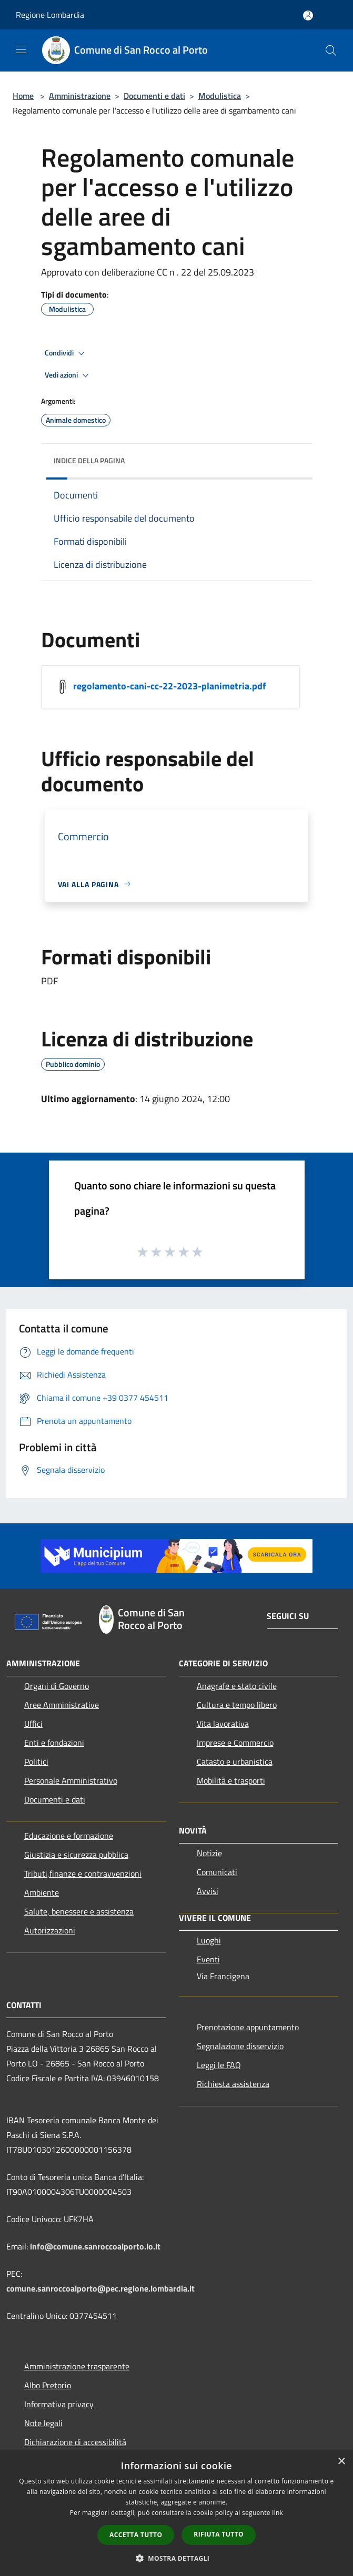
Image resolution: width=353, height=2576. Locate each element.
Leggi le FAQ (219, 2065)
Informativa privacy (59, 2404)
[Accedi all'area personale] (308, 15)
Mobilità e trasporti (231, 1780)
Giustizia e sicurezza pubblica (76, 1854)
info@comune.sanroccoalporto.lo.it (95, 2246)
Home (23, 95)
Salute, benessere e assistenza (79, 1911)
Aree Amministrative (61, 1704)
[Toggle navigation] (21, 49)
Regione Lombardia (50, 14)
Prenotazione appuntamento (248, 2027)
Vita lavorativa (223, 1723)
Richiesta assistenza (233, 2084)
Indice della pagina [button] (89, 460)
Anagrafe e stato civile (237, 1685)
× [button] (341, 2462)
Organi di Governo (56, 1685)
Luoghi (209, 1940)
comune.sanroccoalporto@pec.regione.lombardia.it (100, 2288)
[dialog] (176, 2513)
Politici (36, 1761)
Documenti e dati (154, 95)
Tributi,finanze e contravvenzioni (83, 1873)
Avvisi (207, 1891)
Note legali (43, 2423)
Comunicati (217, 1872)
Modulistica (219, 95)
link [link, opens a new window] (277, 2512)
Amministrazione (79, 95)
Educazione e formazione (68, 1835)
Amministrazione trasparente (76, 2366)
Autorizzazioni (49, 1930)
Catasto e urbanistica (235, 1761)
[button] (177, 2558)
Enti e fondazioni (54, 1742)
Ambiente (41, 1892)
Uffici (33, 1723)
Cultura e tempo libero (237, 1704)
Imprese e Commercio (235, 1742)
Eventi (208, 1959)
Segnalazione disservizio (240, 2046)
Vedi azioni (68, 375)
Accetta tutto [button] (135, 2534)
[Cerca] (331, 50)
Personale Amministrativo (70, 1780)
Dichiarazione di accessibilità (75, 2442)
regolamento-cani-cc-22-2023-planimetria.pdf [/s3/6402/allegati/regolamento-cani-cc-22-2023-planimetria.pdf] (169, 685)
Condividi (66, 353)
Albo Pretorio (47, 2385)
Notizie (209, 1853)
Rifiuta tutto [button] (219, 2534)
